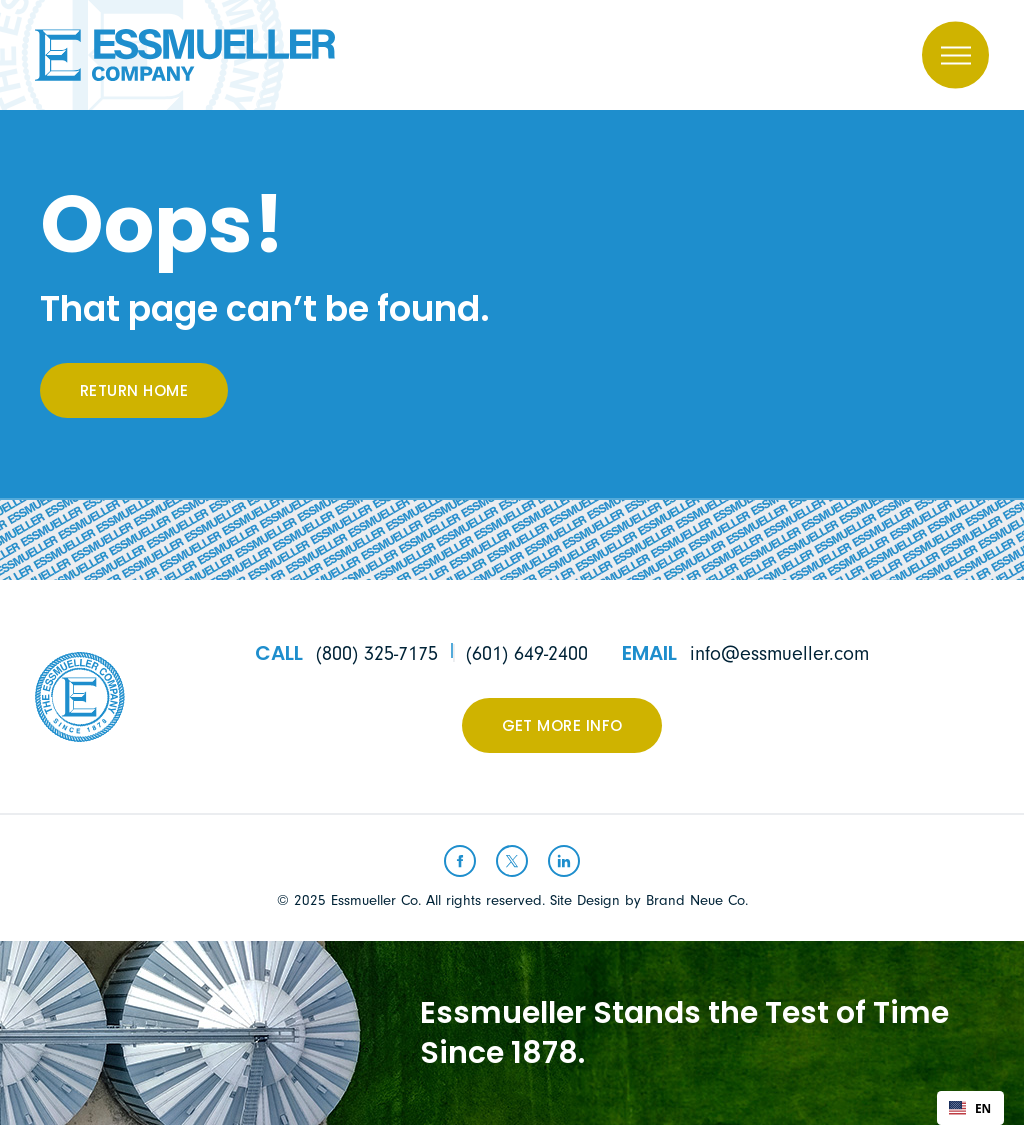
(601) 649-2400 (527, 653)
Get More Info (562, 727)
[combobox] (970, 1108)
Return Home (134, 392)
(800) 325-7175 (377, 653)
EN (970, 1108)
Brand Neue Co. (697, 900)
